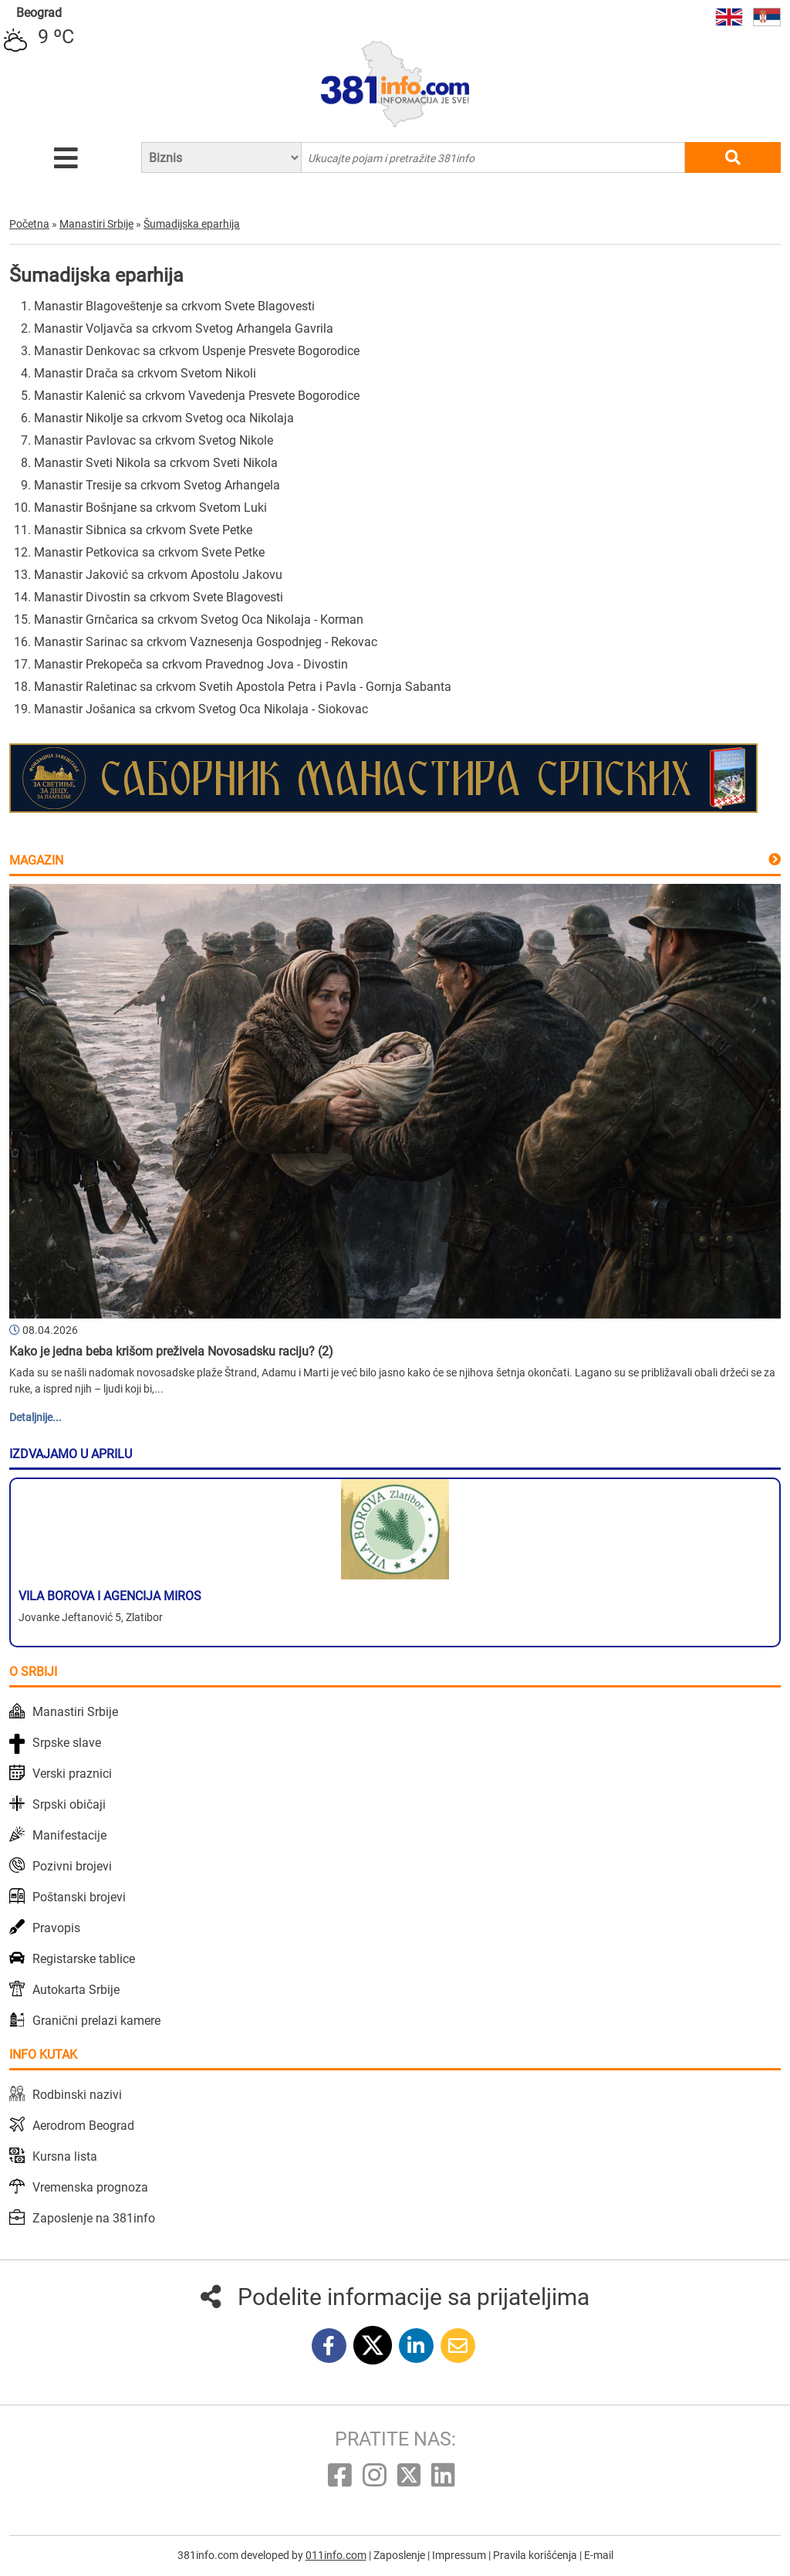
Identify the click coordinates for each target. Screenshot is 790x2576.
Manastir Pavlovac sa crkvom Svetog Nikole (153, 440)
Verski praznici (72, 1773)
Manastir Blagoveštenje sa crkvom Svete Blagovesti (174, 306)
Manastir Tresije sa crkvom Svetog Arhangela (157, 485)
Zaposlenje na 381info (93, 2218)
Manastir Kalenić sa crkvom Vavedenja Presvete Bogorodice (197, 395)
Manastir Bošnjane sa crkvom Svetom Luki (150, 507)
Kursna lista (64, 2156)
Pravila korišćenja (536, 2555)
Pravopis (56, 1928)
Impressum (460, 2555)
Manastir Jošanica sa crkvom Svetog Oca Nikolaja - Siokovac (201, 709)
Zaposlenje (400, 2555)
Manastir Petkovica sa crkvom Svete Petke (149, 552)
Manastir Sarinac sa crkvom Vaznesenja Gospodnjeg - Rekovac (205, 642)
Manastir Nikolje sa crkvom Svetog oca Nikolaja (164, 418)
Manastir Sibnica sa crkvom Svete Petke (143, 530)
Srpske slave (66, 1742)
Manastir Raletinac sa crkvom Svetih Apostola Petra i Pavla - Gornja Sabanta (242, 686)
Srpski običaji (69, 1804)
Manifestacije (69, 1835)
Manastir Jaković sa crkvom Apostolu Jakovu (158, 574)
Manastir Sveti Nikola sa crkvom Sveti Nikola (156, 462)
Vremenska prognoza (90, 2187)
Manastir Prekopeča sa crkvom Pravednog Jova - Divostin (191, 664)
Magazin (36, 860)
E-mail (598, 2555)
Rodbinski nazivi (77, 2094)
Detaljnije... (35, 1417)
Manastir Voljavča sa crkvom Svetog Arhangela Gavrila (183, 328)
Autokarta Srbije (76, 1989)
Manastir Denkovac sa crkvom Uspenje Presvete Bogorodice (197, 351)
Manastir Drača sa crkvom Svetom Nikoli (145, 373)
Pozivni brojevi (72, 1866)
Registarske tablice (83, 1958)
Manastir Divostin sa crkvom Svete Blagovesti (158, 597)
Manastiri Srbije (75, 1711)
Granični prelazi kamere (96, 2020)
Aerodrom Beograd (83, 2125)
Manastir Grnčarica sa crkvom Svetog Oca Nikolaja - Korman (198, 619)
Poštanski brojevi (79, 1897)
